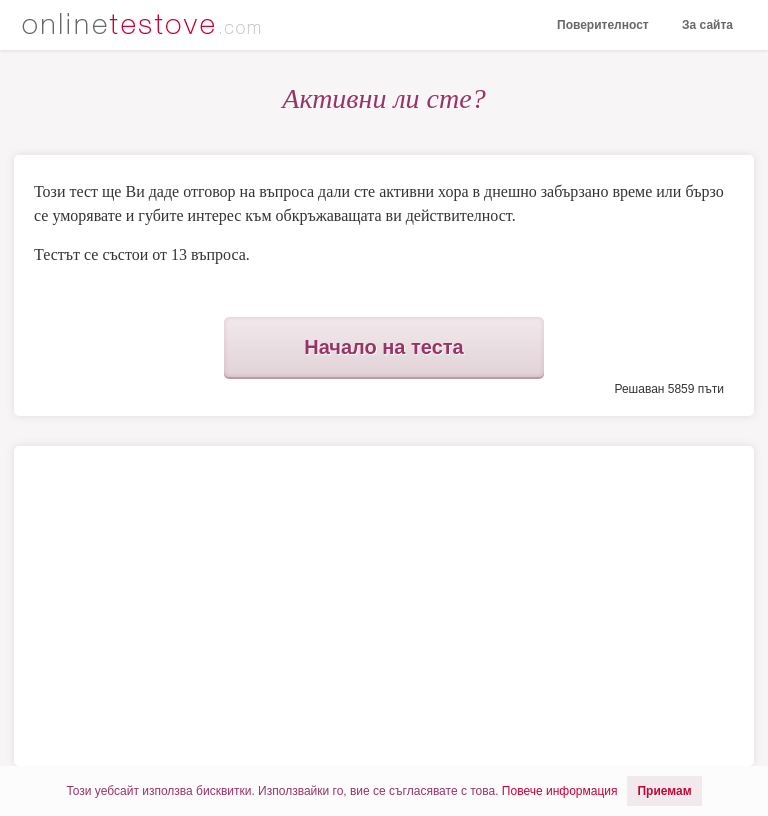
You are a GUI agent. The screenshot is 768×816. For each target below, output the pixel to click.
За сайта (707, 25)
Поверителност (603, 25)
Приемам (664, 791)
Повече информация (560, 791)
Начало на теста (383, 347)
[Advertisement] (202, 606)
